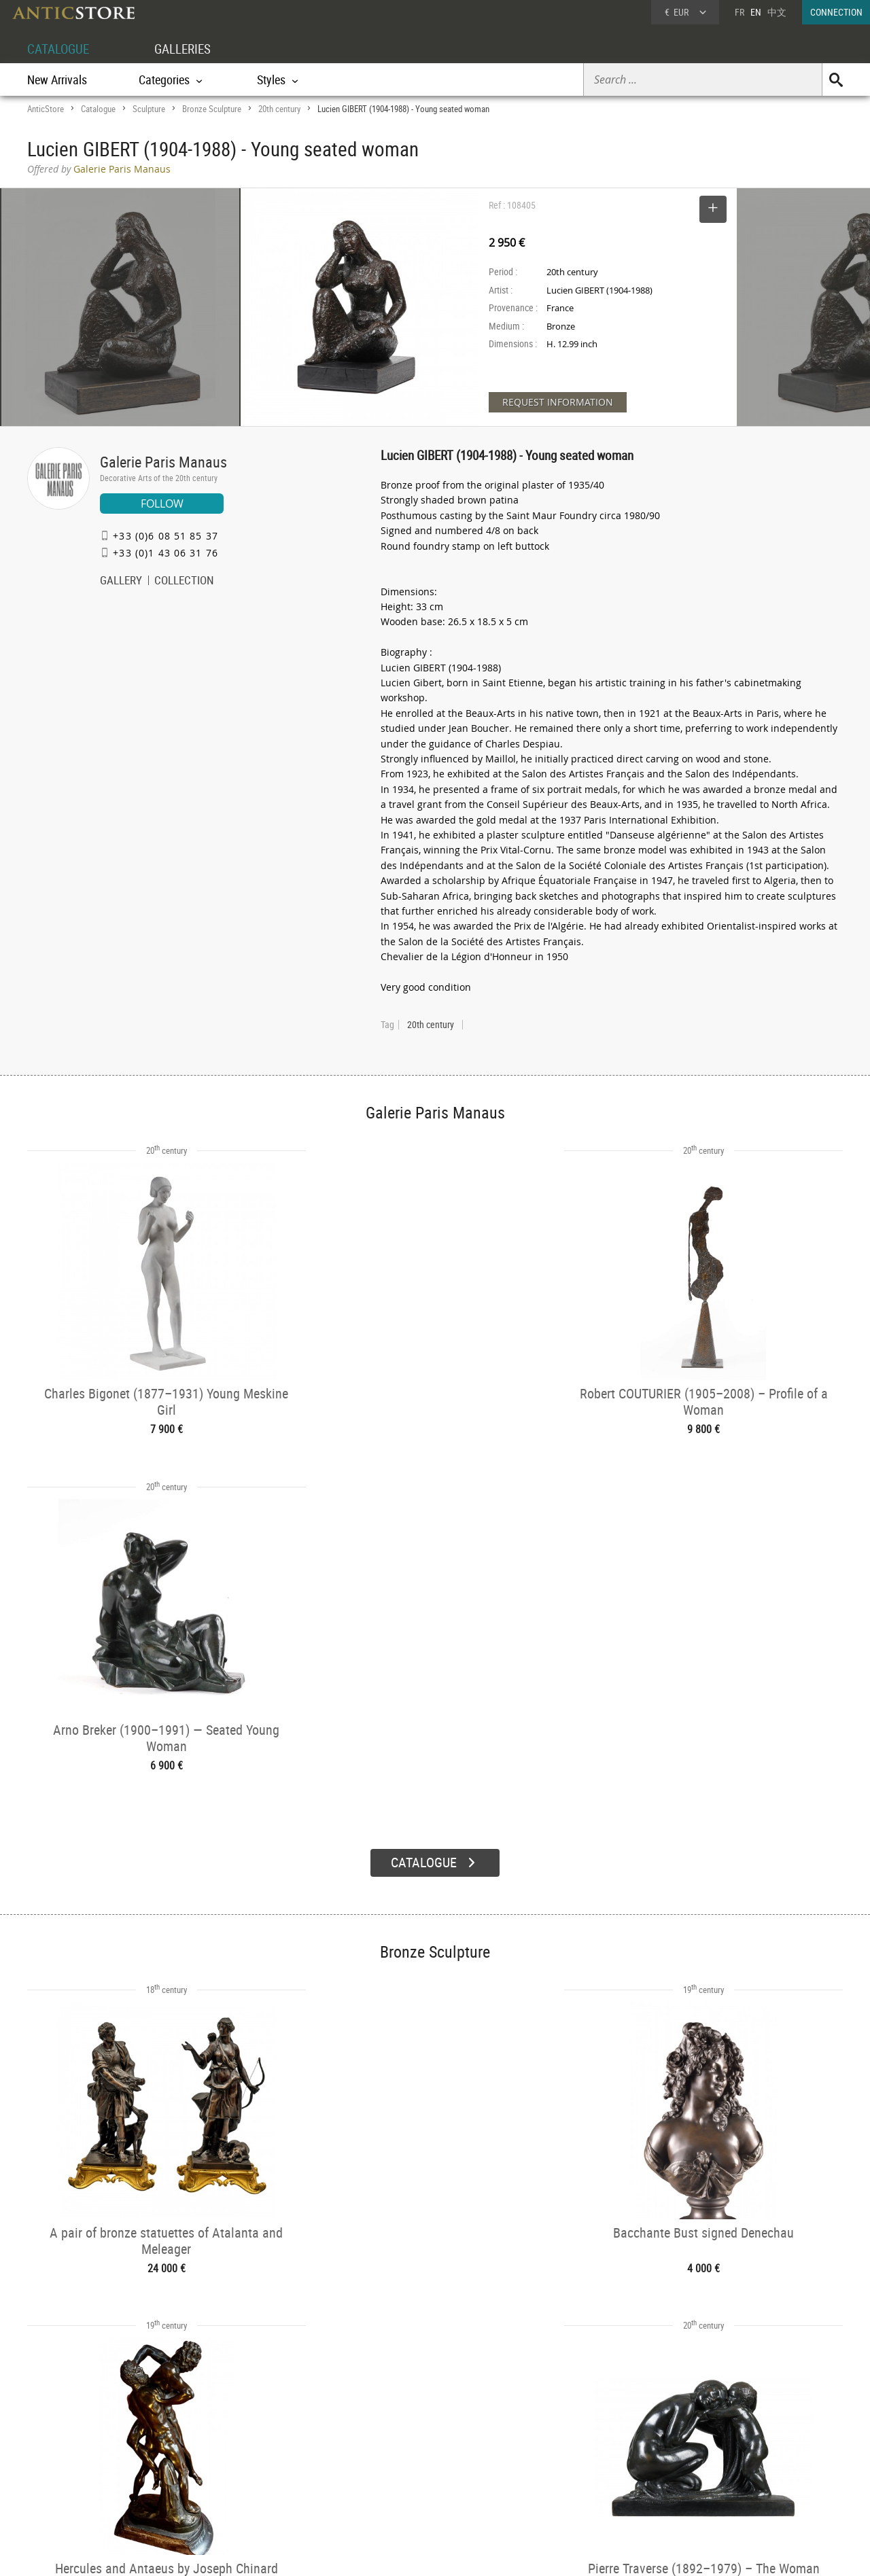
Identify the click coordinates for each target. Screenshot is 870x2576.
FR (739, 11)
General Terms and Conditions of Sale (463, 2552)
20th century (279, 109)
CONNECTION (836, 11)
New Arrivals (57, 79)
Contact (716, 2468)
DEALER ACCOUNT (79, 2432)
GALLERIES (189, 48)
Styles (219, 2467)
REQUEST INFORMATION (557, 401)
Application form (84, 2480)
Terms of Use (366, 2552)
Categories (227, 2449)
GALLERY (121, 582)
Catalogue (98, 109)
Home (713, 2454)
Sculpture (149, 109)
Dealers (387, 2449)
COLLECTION (184, 582)
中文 (776, 11)
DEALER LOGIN (100, 2456)
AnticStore (45, 109)
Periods (222, 2484)
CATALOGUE (60, 48)
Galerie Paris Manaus (163, 462)
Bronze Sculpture (211, 109)
